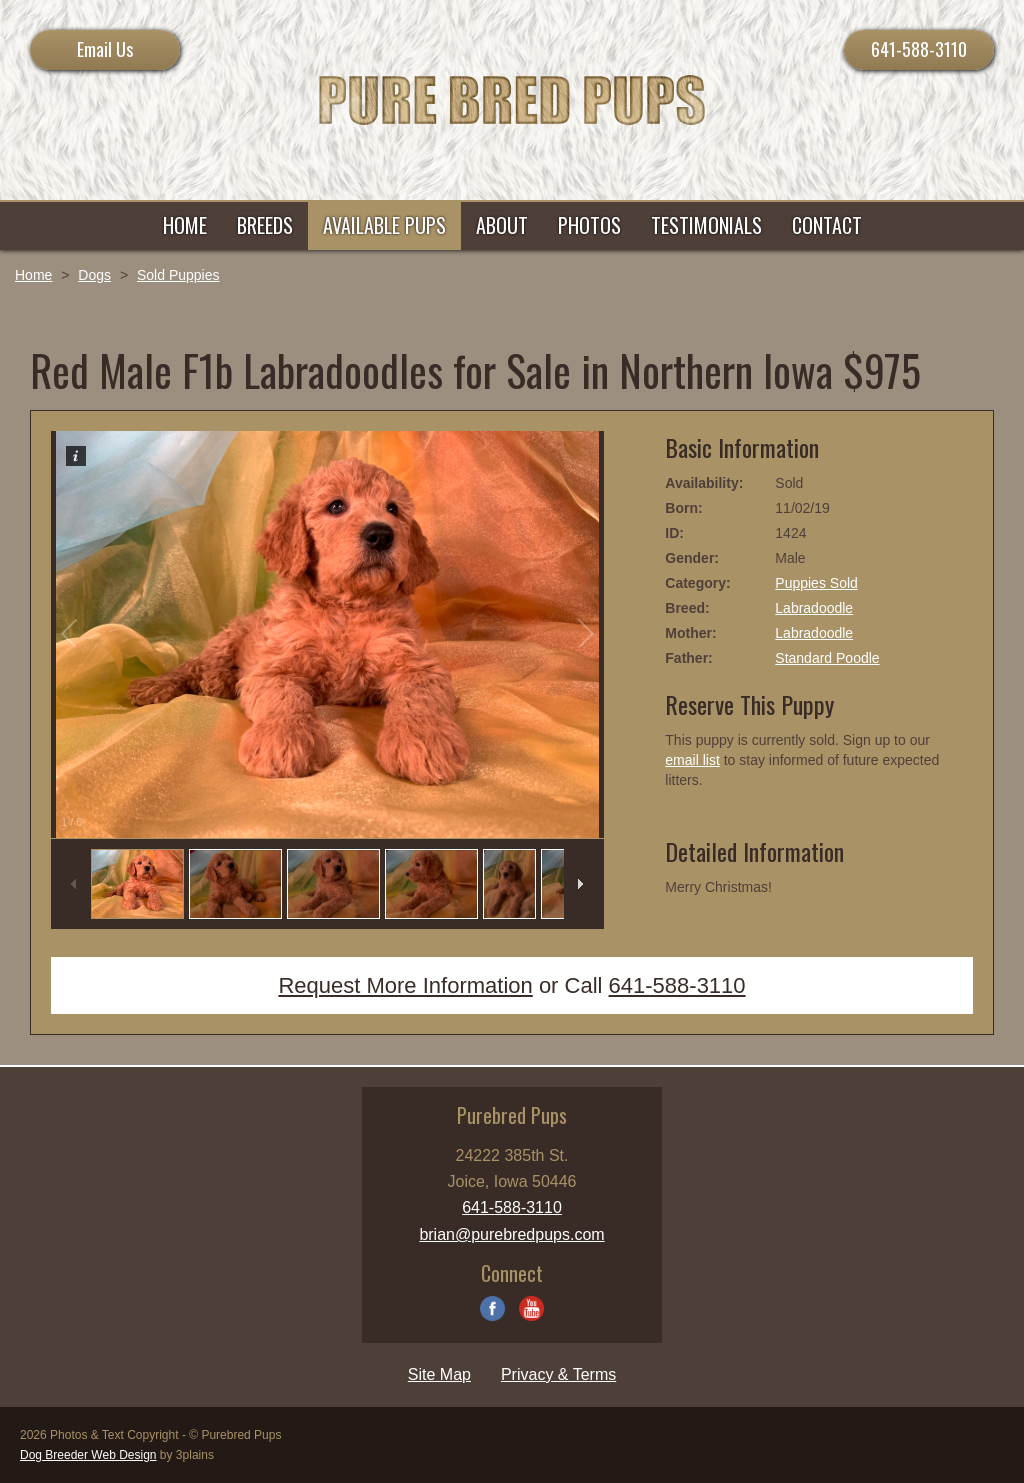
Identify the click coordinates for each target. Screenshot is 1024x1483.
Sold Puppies (178, 275)
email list (692, 760)
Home (33, 275)
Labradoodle (814, 608)
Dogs (94, 275)
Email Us (105, 49)
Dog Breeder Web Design (88, 1455)
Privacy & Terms (558, 1374)
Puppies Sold (816, 583)
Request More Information (405, 985)
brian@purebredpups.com (511, 1234)
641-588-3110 (919, 49)
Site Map (439, 1374)
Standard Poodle (827, 658)
